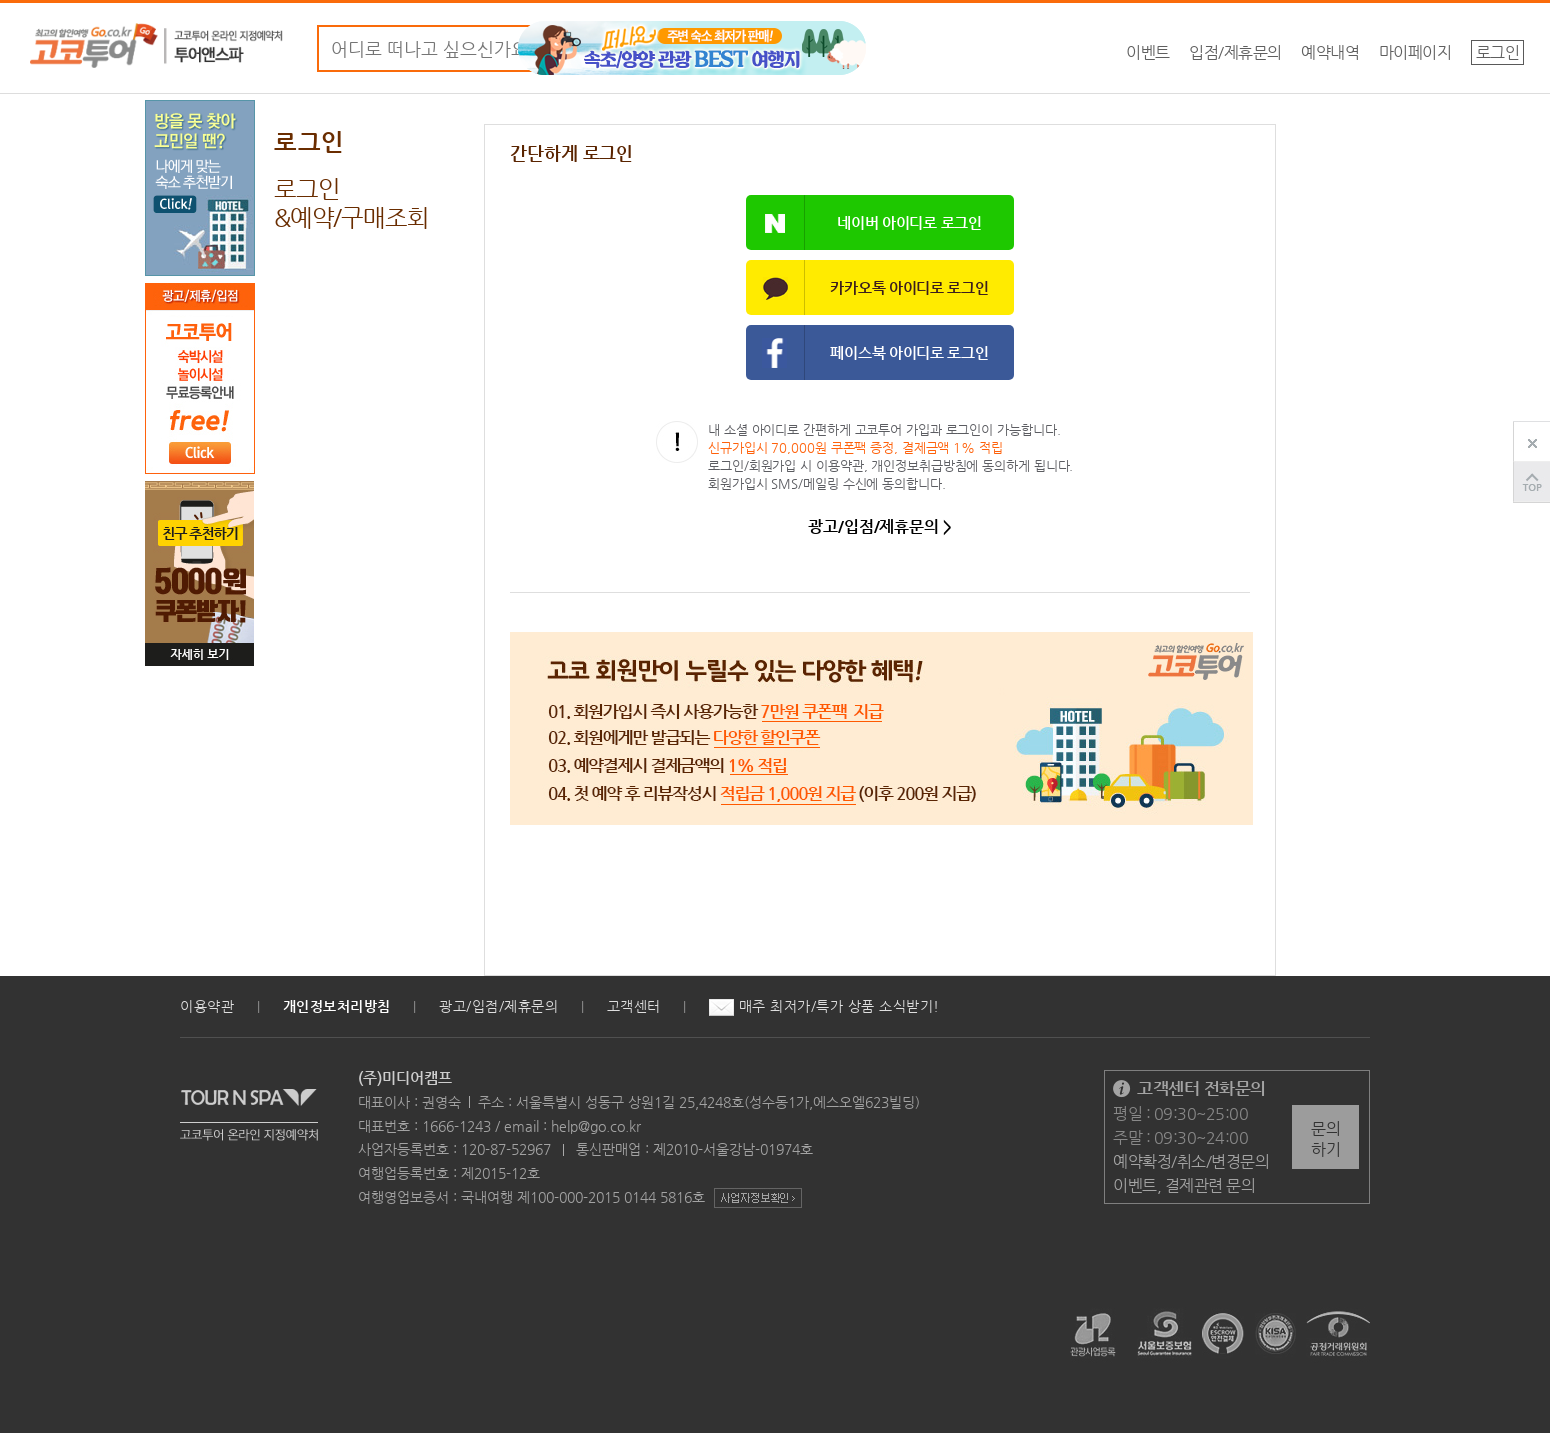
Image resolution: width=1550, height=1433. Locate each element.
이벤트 (1148, 52)
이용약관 (207, 1006)
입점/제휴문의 (1235, 52)
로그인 (1498, 52)
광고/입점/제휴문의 (498, 1006)
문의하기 (1325, 1139)
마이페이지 (1415, 52)
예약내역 (1330, 52)
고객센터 (634, 1006)
